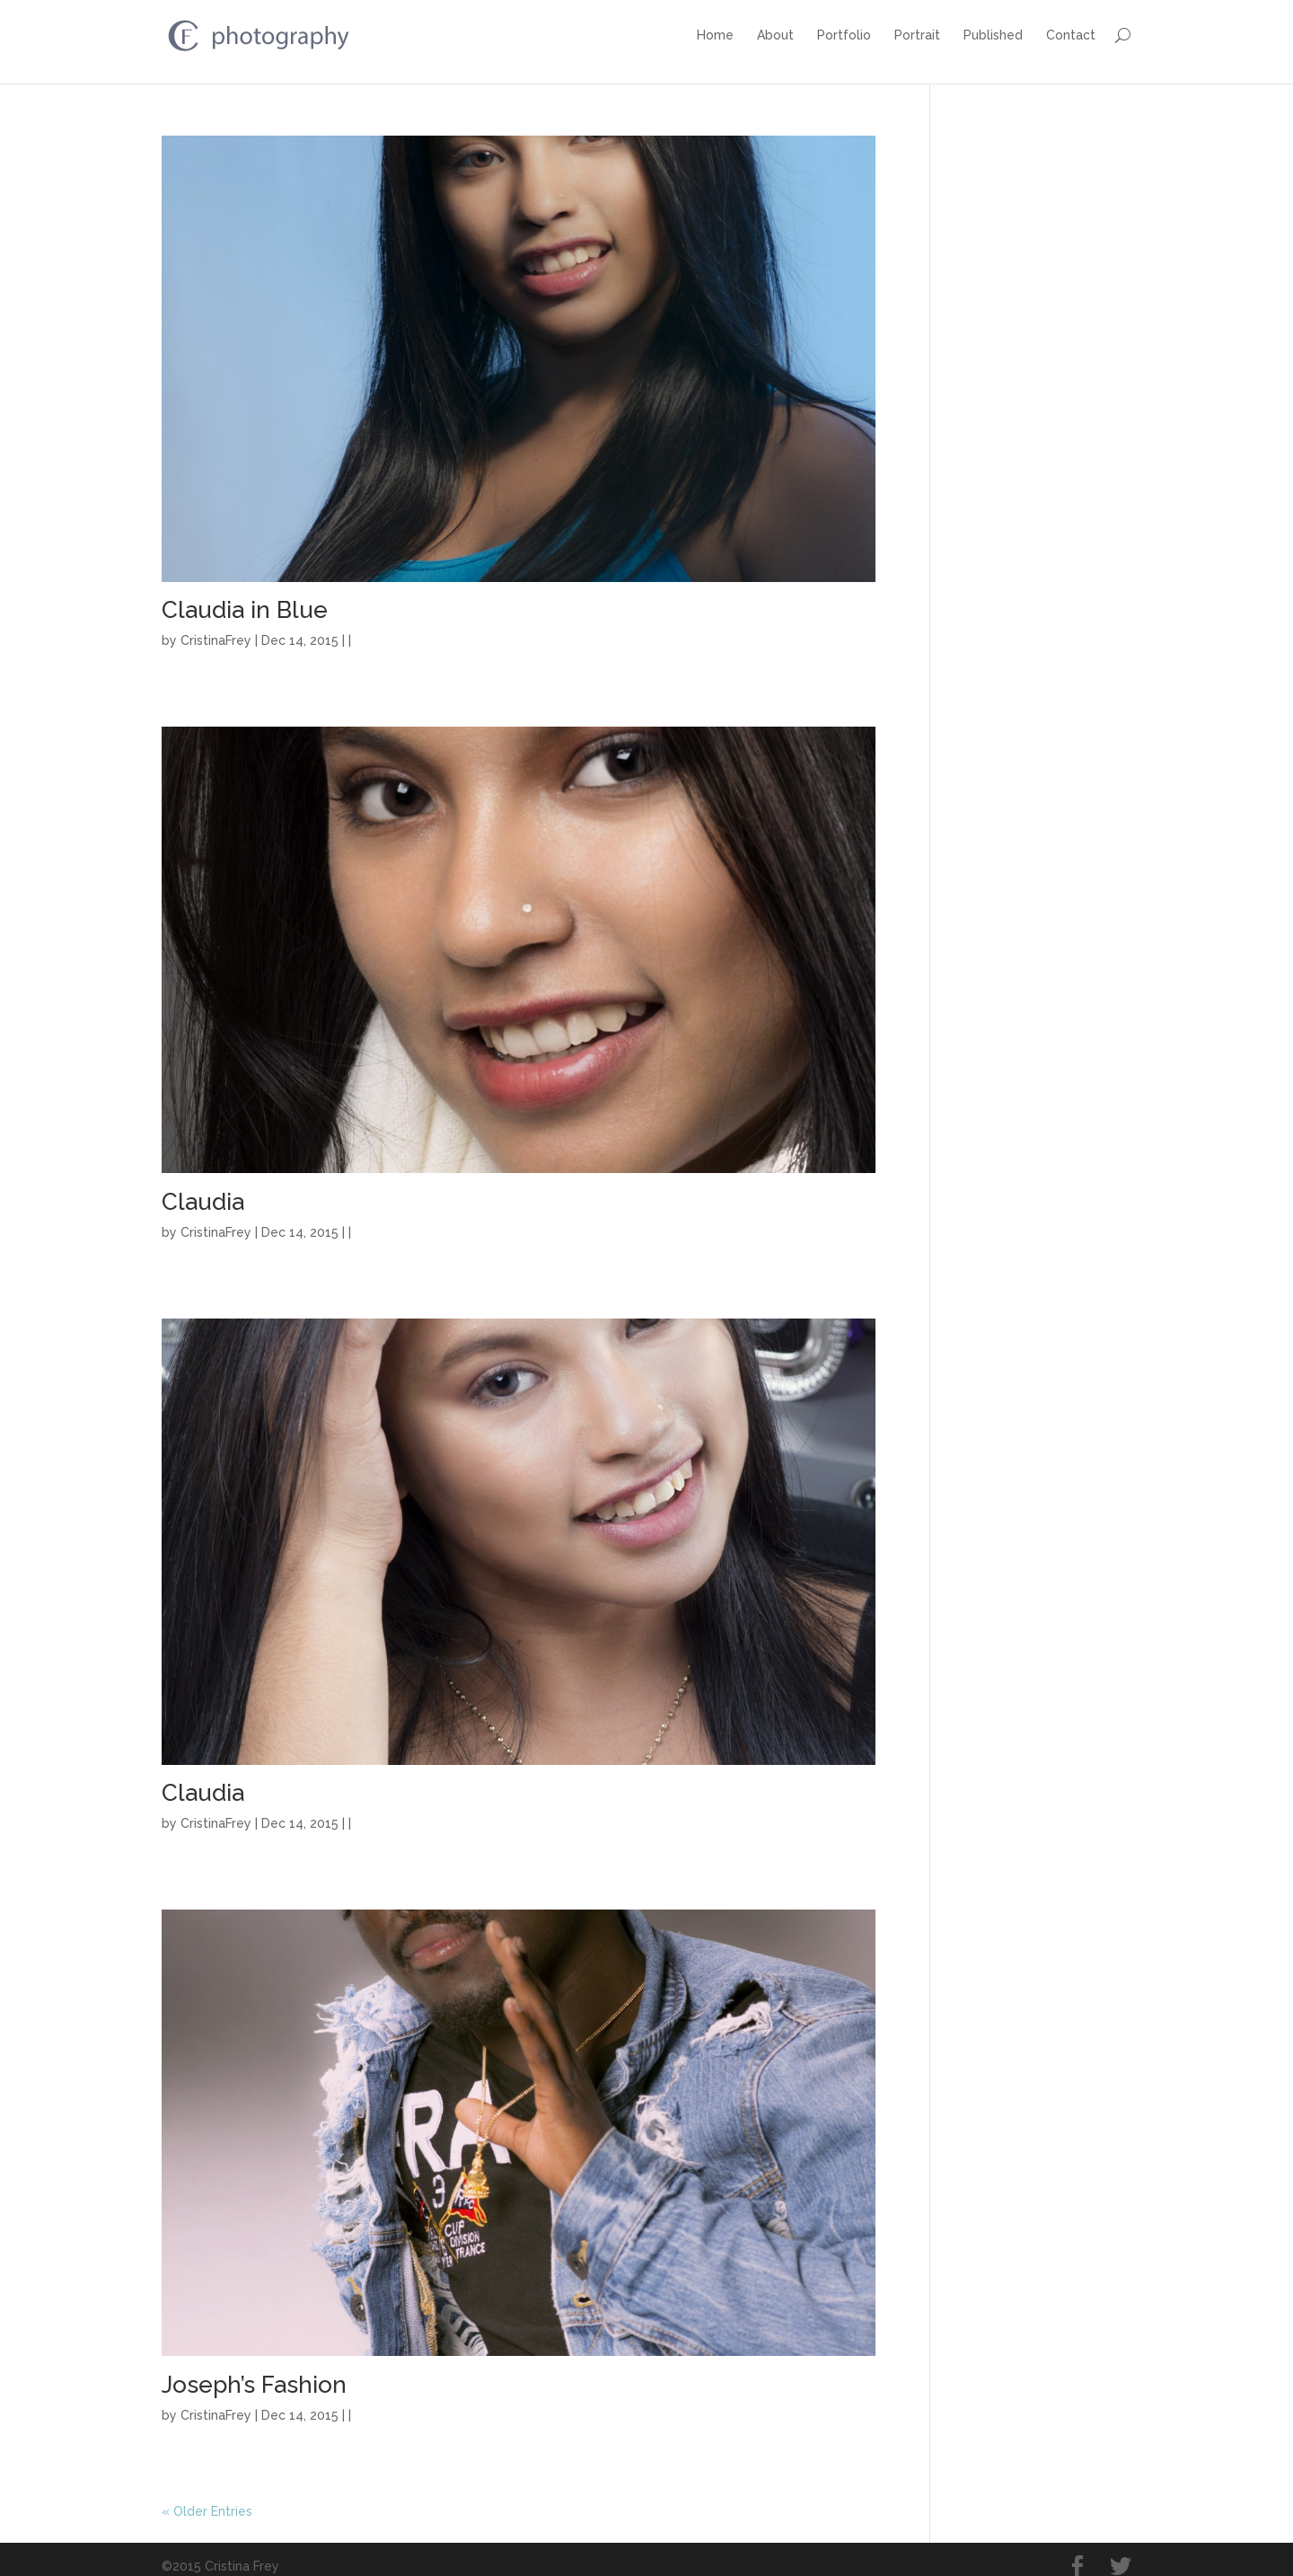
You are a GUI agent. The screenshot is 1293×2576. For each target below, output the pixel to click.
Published (993, 35)
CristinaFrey (215, 629)
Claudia (203, 1190)
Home (715, 35)
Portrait (917, 35)
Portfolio (844, 35)
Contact (1070, 35)
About (775, 35)
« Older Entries (207, 2499)
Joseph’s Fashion (254, 2373)
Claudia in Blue (245, 599)
